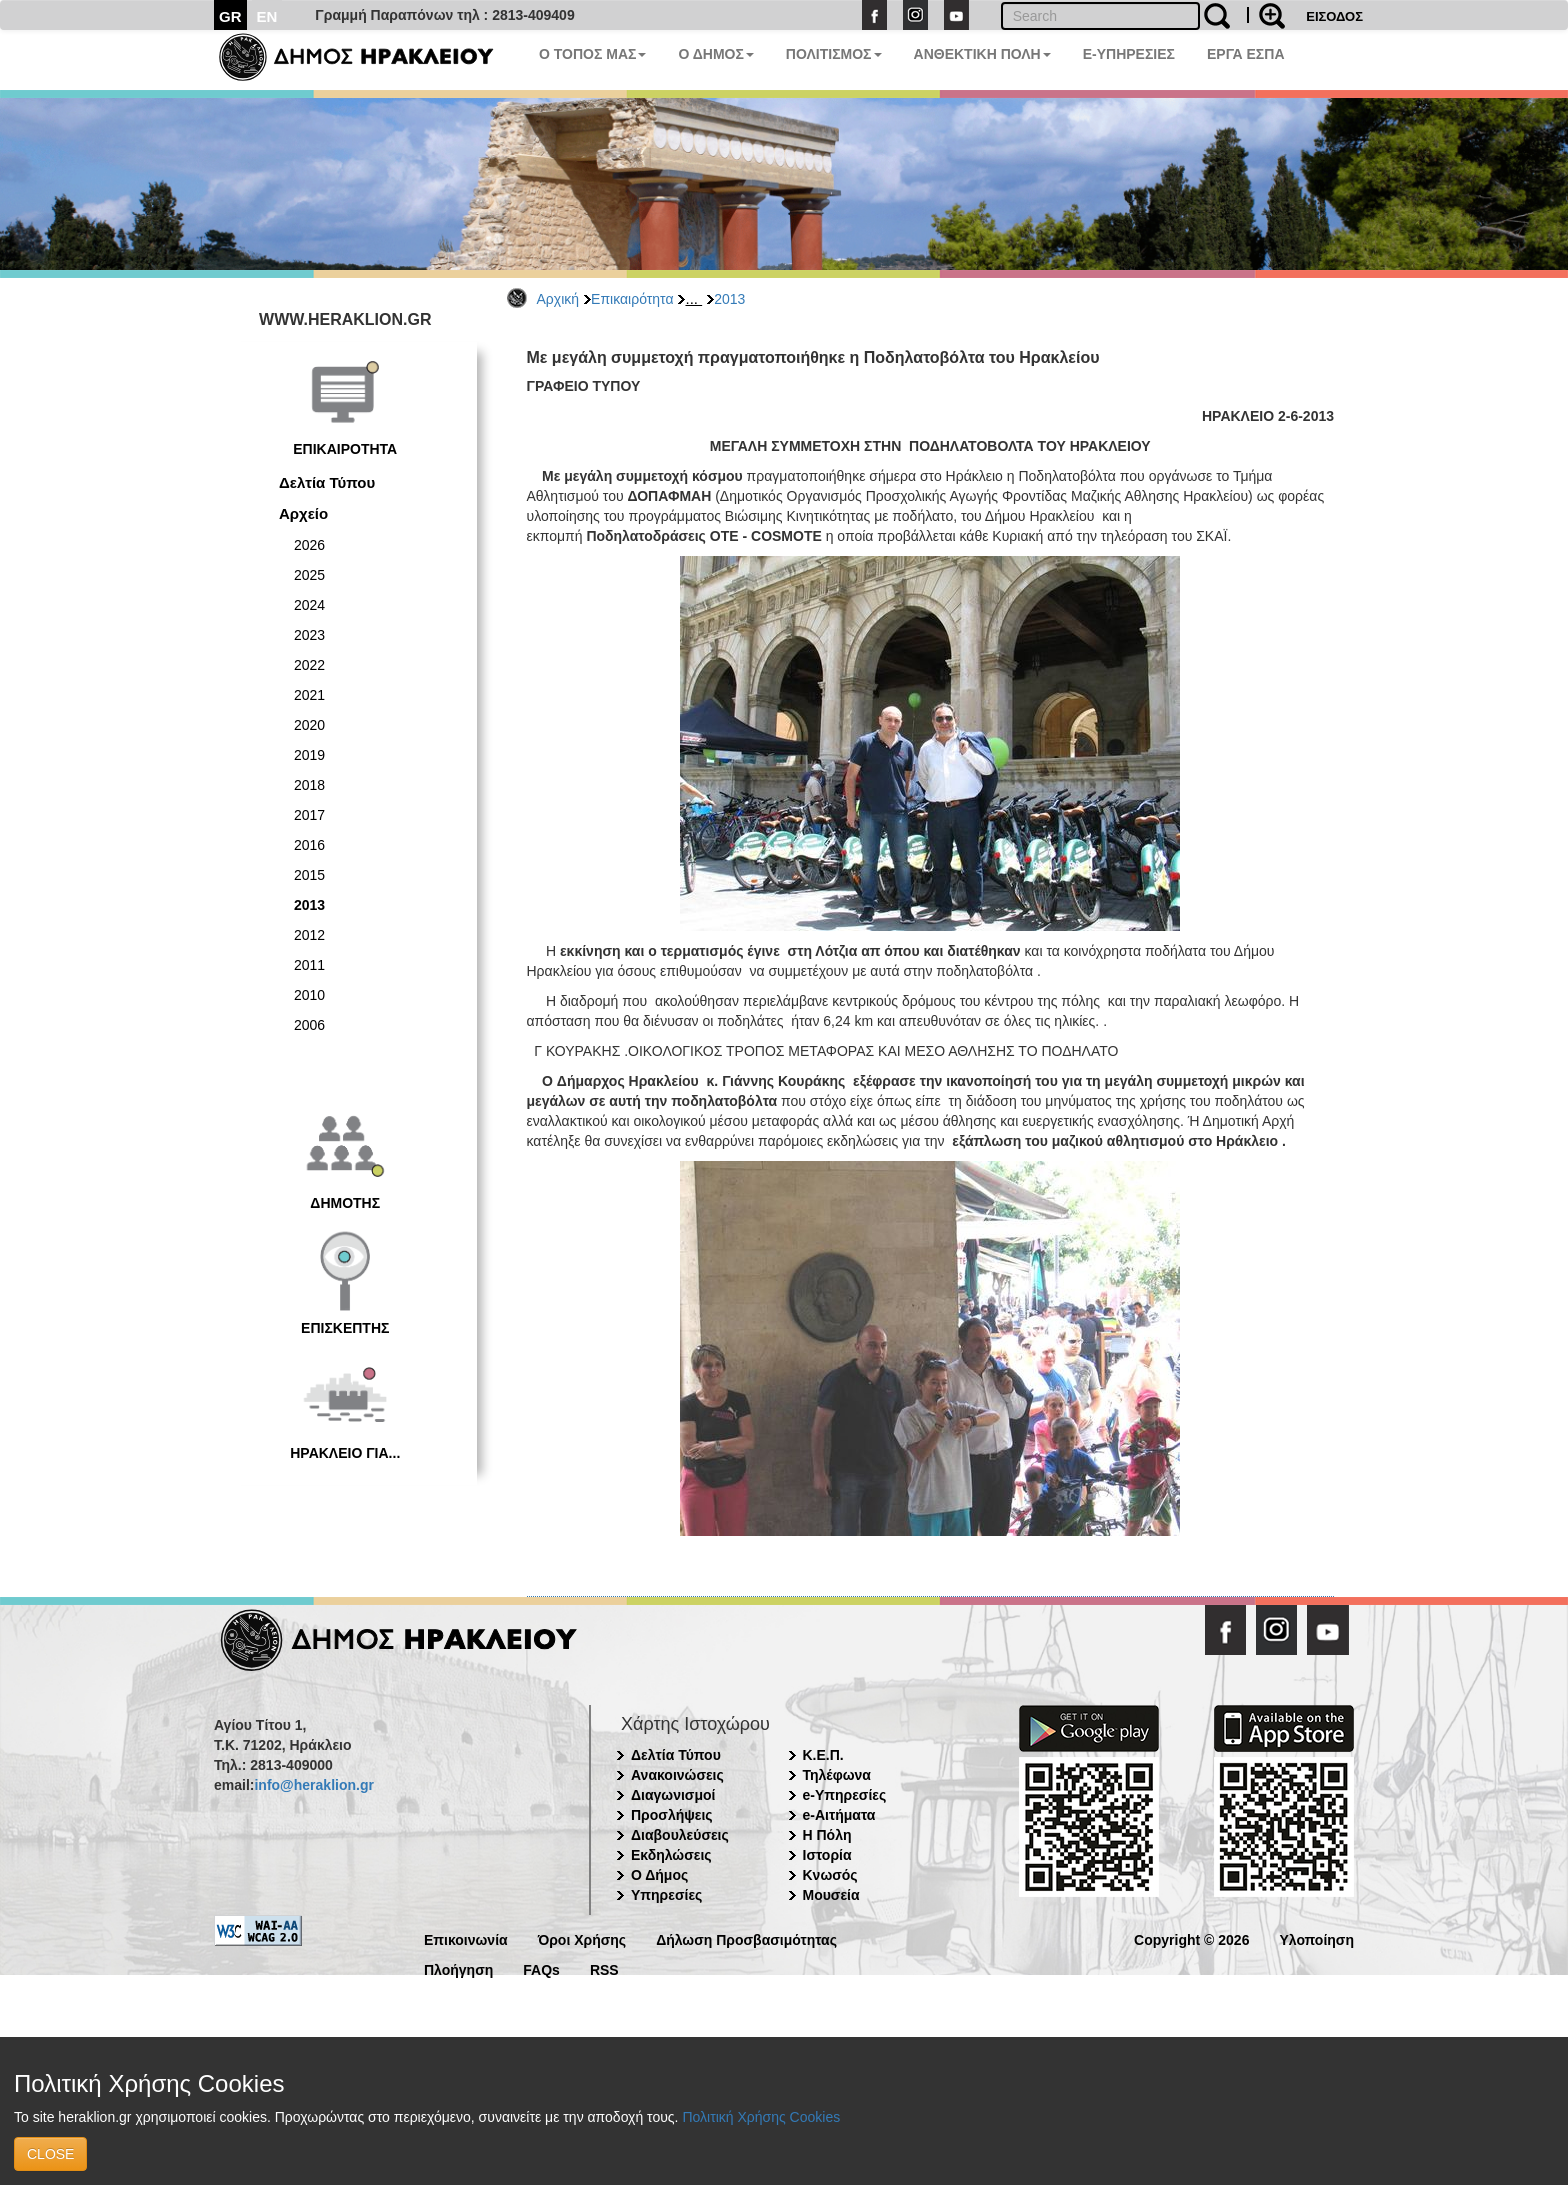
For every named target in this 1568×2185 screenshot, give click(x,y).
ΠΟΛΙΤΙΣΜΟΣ (834, 54)
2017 (309, 815)
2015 (309, 875)
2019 (309, 755)
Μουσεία (831, 1895)
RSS (604, 1968)
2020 (309, 725)
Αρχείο (303, 513)
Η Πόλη (827, 1835)
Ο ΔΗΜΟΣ (715, 54)
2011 (309, 965)
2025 (309, 575)
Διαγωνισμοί (673, 1795)
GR (230, 16)
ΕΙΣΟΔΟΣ (1334, 16)
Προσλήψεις (672, 1815)
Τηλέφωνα (837, 1775)
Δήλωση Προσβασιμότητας (746, 1938)
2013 (729, 299)
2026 (309, 545)
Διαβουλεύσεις (680, 1835)
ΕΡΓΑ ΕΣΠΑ (1246, 54)
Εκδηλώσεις (671, 1855)
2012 (309, 935)
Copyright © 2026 (1191, 1938)
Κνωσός (830, 1875)
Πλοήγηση (458, 1968)
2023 (309, 635)
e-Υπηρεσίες (845, 1795)
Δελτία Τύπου (327, 482)
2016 (309, 845)
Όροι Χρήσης (582, 1938)
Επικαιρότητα (632, 299)
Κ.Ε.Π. (823, 1755)
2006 (309, 1025)
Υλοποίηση (1316, 1938)
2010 (309, 995)
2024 (309, 605)
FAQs (541, 1968)
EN (267, 16)
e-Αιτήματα (839, 1815)
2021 (309, 695)
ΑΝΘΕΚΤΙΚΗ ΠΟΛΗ (982, 54)
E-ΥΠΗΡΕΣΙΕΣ (1129, 54)
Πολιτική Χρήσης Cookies (761, 2117)
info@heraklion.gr (313, 1785)
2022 (309, 665)
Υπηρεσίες (666, 1895)
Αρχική (558, 299)
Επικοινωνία (466, 1938)
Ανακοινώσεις (677, 1775)
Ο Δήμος (659, 1875)
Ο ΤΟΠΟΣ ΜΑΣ (592, 54)
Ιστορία (827, 1855)
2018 (309, 785)
